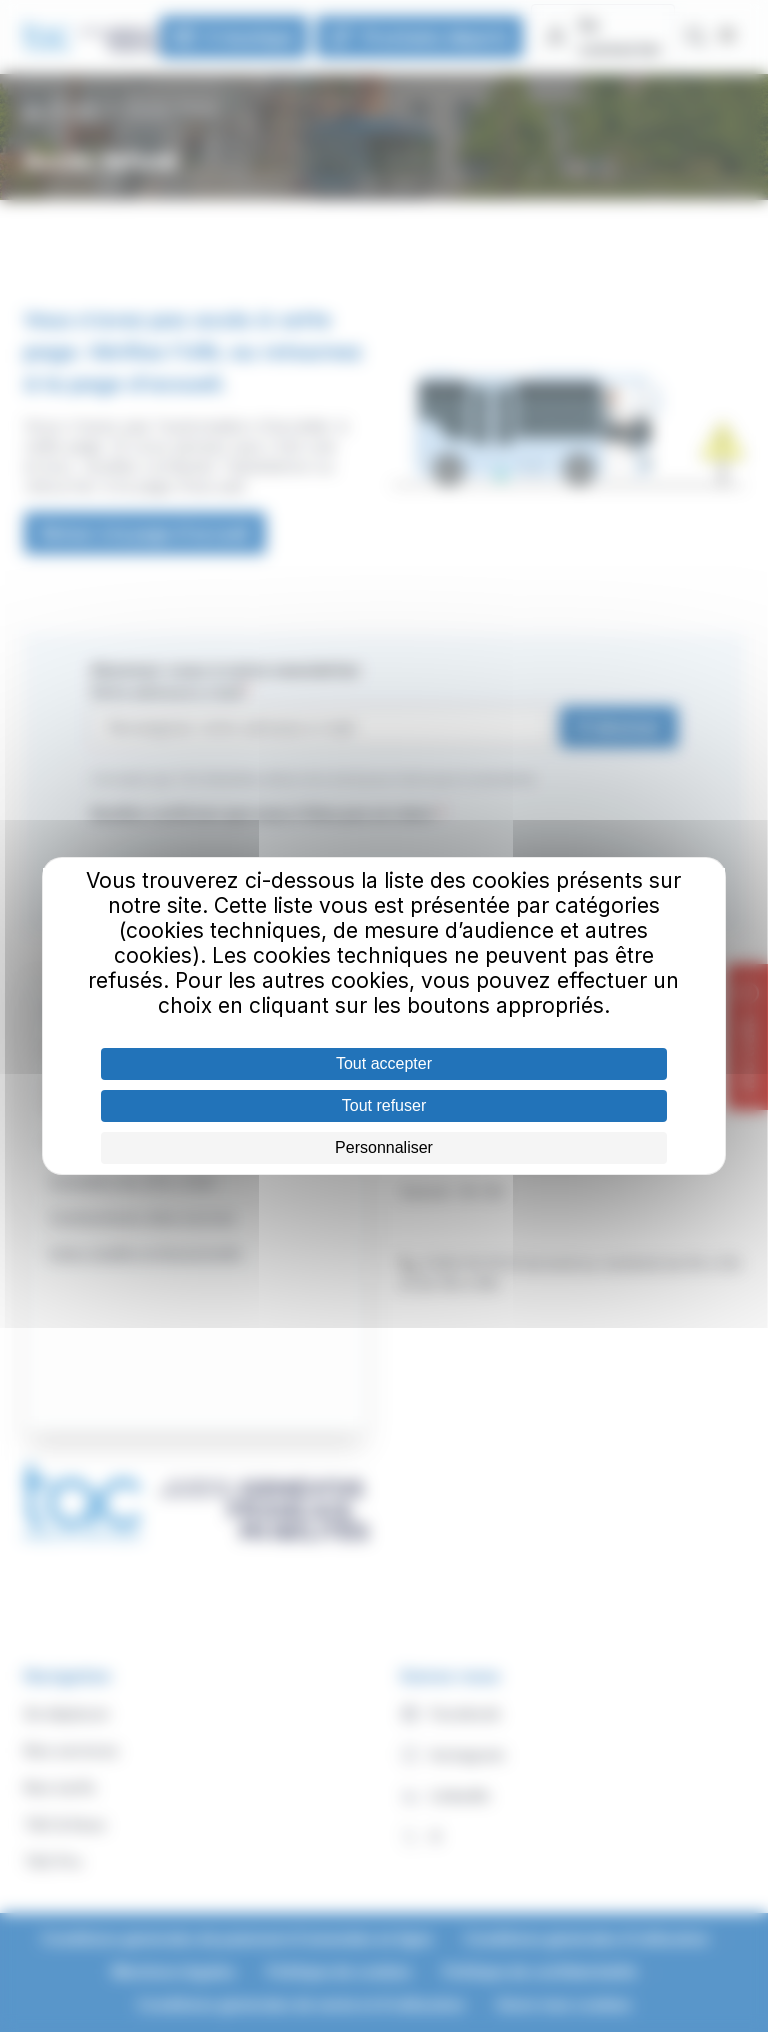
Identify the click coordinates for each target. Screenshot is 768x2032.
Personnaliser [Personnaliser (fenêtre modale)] (384, 1147)
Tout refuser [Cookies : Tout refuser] (384, 1105)
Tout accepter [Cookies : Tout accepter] (384, 1063)
